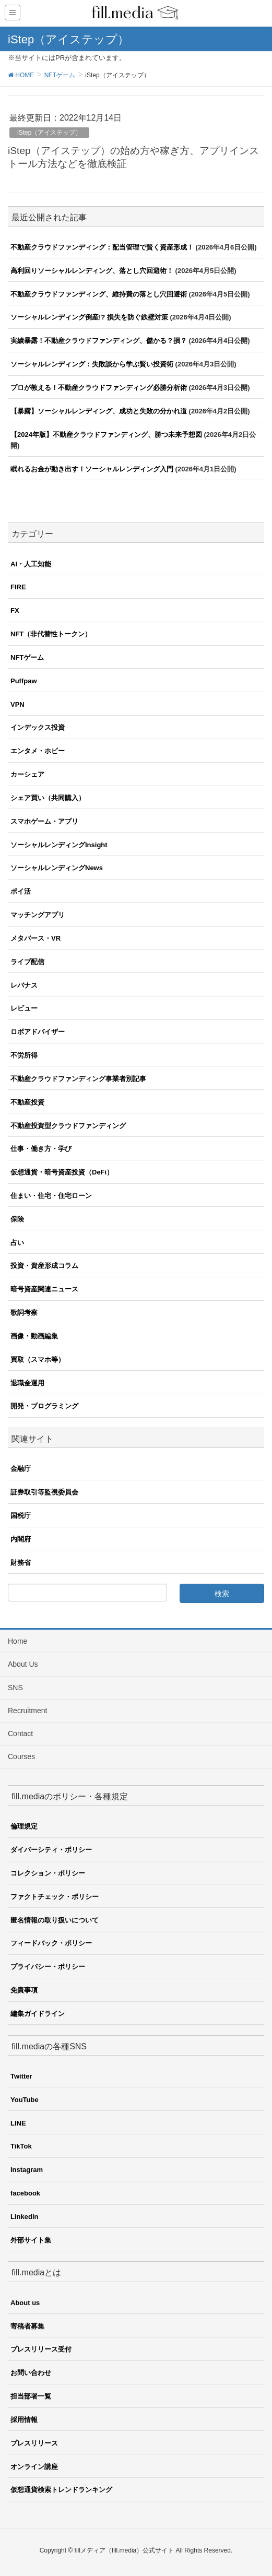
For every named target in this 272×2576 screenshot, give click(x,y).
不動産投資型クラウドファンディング (68, 1126)
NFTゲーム (27, 657)
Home (17, 1641)
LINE (18, 2123)
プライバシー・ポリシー (47, 1966)
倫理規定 (24, 1826)
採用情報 (24, 2420)
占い (17, 1243)
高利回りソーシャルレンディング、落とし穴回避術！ (91, 271)
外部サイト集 (30, 2240)
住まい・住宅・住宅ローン (51, 1196)
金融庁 (20, 1469)
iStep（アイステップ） (49, 132)
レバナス (24, 985)
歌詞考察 (24, 1312)
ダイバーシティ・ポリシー (51, 1850)
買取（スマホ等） (37, 1359)
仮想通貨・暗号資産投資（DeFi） (61, 1172)
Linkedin (24, 2217)
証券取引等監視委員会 (44, 1492)
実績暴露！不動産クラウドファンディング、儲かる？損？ (98, 341)
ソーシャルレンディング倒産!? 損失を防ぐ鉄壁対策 (89, 317)
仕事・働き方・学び (41, 1149)
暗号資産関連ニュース (44, 1289)
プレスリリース (34, 2443)
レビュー (24, 1008)
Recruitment (27, 1710)
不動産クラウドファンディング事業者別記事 (78, 1079)
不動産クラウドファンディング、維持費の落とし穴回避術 (98, 294)
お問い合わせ (30, 2373)
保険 (17, 1219)
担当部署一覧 (30, 2396)
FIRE (18, 587)
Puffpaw (23, 681)
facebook (25, 2193)
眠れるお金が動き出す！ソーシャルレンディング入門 (91, 469)
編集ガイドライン (37, 2013)
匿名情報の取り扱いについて (54, 1920)
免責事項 (24, 1990)
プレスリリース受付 (41, 2349)
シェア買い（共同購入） (47, 798)
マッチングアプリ (37, 915)
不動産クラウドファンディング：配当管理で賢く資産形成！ (102, 247)
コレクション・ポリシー (47, 1873)
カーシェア (27, 774)
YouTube (24, 2100)
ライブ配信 (27, 962)
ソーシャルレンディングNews (56, 868)
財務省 (20, 1562)
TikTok (21, 2146)
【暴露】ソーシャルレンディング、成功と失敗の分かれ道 (98, 411)
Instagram (26, 2170)
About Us (23, 1664)
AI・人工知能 (30, 564)
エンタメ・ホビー (37, 751)
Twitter (21, 2076)
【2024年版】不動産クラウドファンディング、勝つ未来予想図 (106, 434)
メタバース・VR (35, 938)
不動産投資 (27, 1102)
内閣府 (20, 1539)
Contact (20, 1733)
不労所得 (24, 1055)
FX (14, 610)
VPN (17, 704)
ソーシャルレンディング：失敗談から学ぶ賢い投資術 (91, 364)
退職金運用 (27, 1383)
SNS (15, 1687)
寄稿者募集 (27, 2326)
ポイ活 (20, 891)
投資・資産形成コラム (44, 1265)
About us (25, 2303)
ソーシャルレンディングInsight (59, 845)
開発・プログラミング (44, 1406)
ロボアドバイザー (37, 1032)
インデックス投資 (37, 727)
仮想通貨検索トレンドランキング (61, 2490)
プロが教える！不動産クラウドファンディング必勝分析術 (98, 387)
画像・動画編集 (34, 1336)
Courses (21, 1756)
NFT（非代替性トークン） (50, 634)
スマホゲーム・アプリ (44, 821)
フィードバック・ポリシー (51, 1943)
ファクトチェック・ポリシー (54, 1897)
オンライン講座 (34, 2467)
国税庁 (20, 1516)
